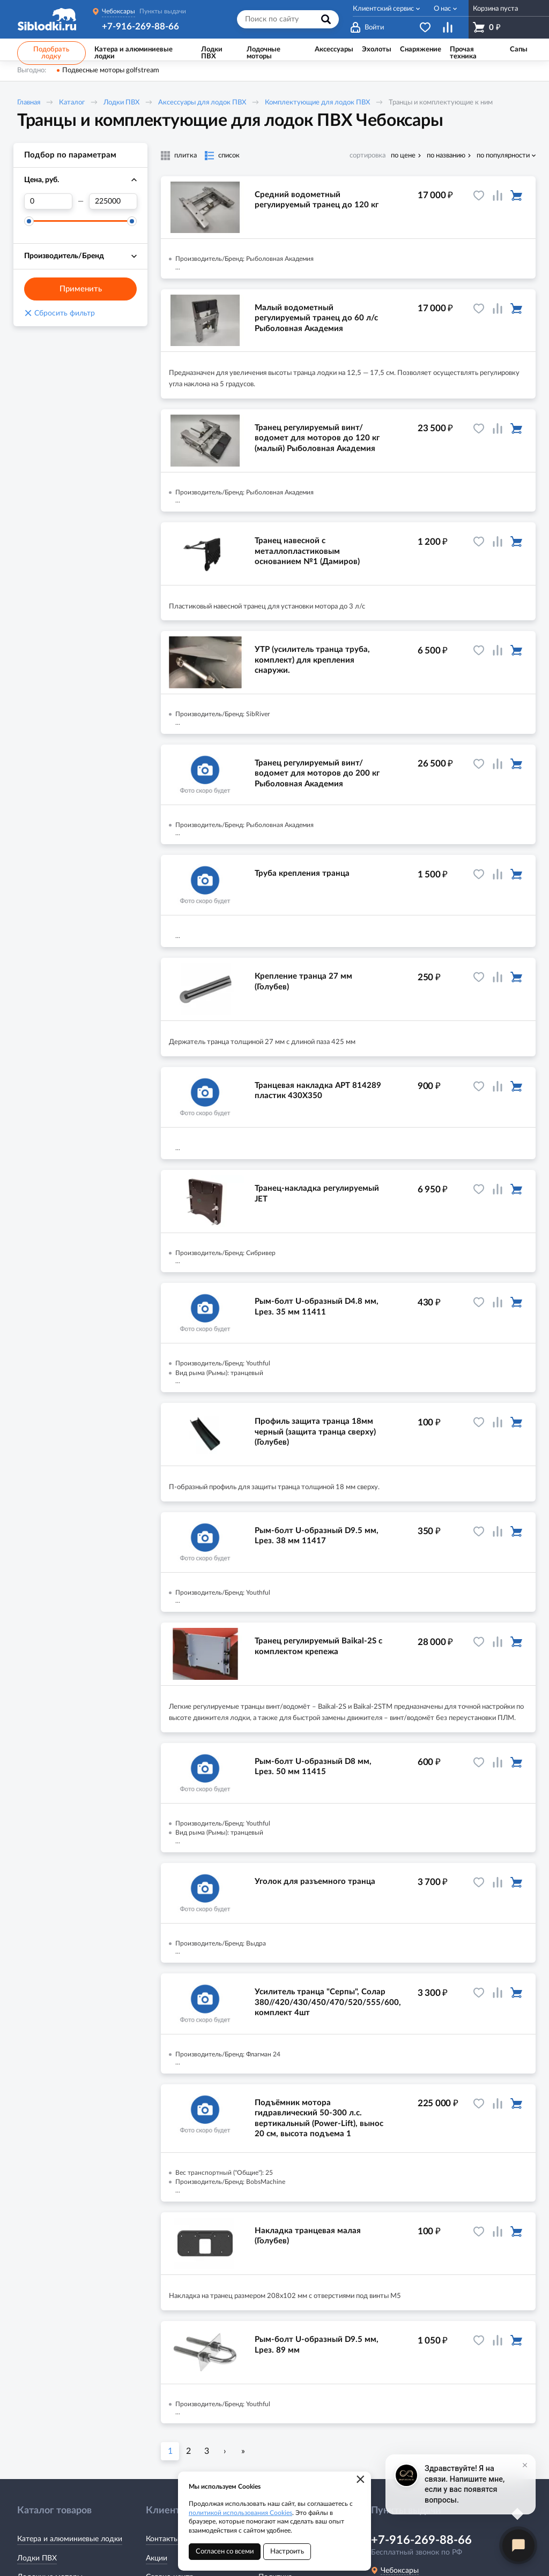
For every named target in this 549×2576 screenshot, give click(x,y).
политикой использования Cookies (240, 2513)
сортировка (367, 155)
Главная (28, 102)
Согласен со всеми (225, 2551)
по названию (446, 155)
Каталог (72, 102)
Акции (156, 2558)
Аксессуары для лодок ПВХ (202, 102)
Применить (81, 289)
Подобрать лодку (51, 53)
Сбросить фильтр (59, 313)
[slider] (29, 221)
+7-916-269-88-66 (140, 26)
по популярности (503, 155)
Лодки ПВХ (121, 102)
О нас (442, 8)
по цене (403, 155)
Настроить (287, 2551)
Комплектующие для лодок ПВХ (317, 102)
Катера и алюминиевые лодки (69, 2539)
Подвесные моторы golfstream (110, 70)
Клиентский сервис (383, 8)
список (229, 155)
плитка (185, 155)
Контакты (162, 2539)
